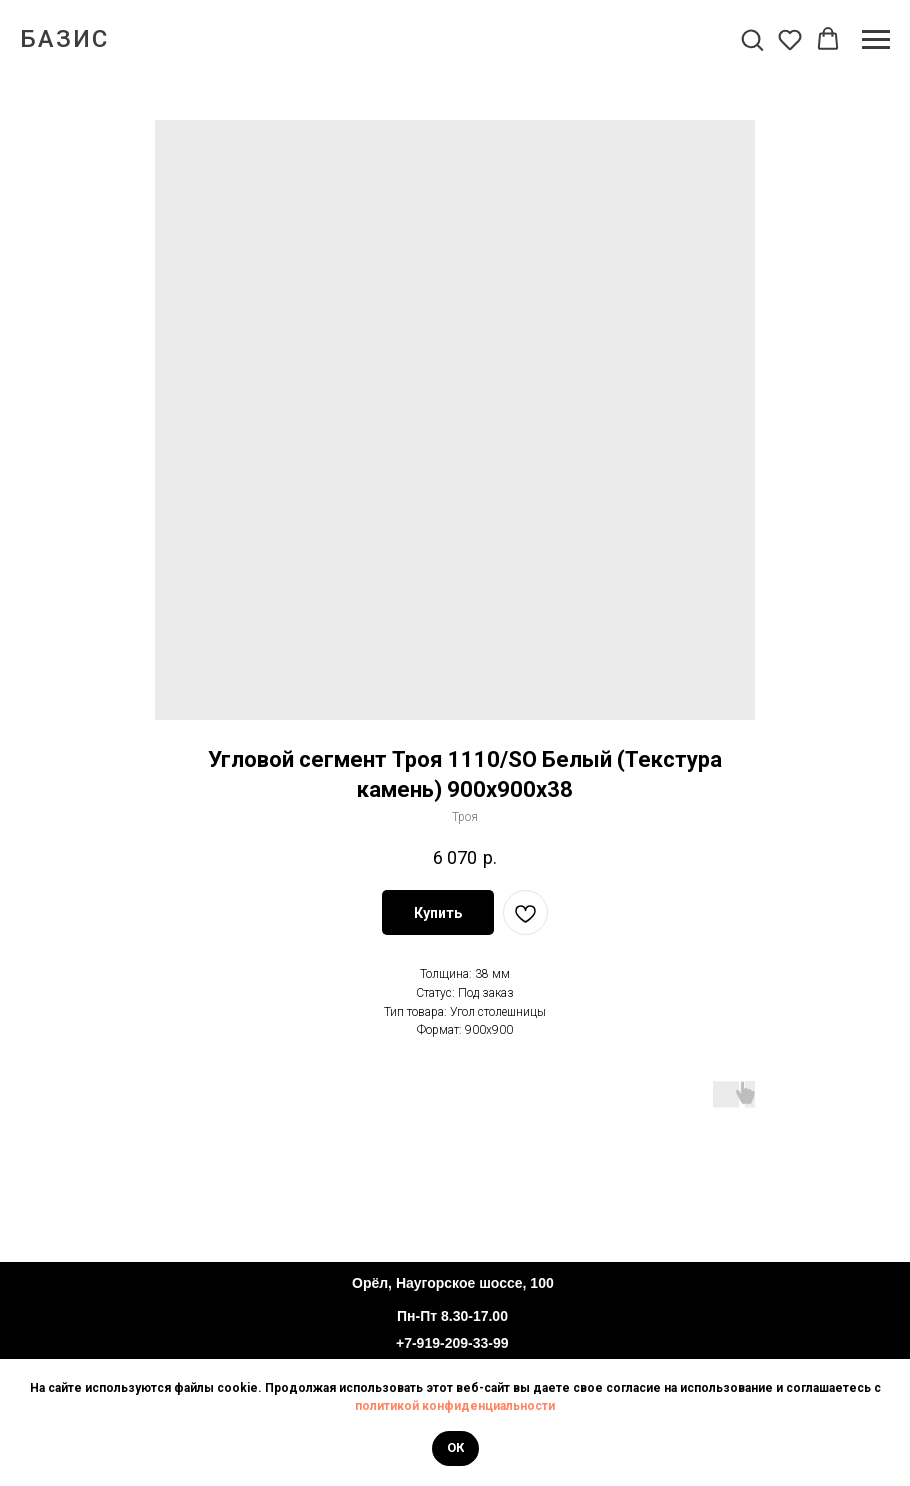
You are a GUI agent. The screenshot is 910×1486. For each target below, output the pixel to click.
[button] (752, 39)
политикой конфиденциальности (455, 1406)
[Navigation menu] (876, 40)
